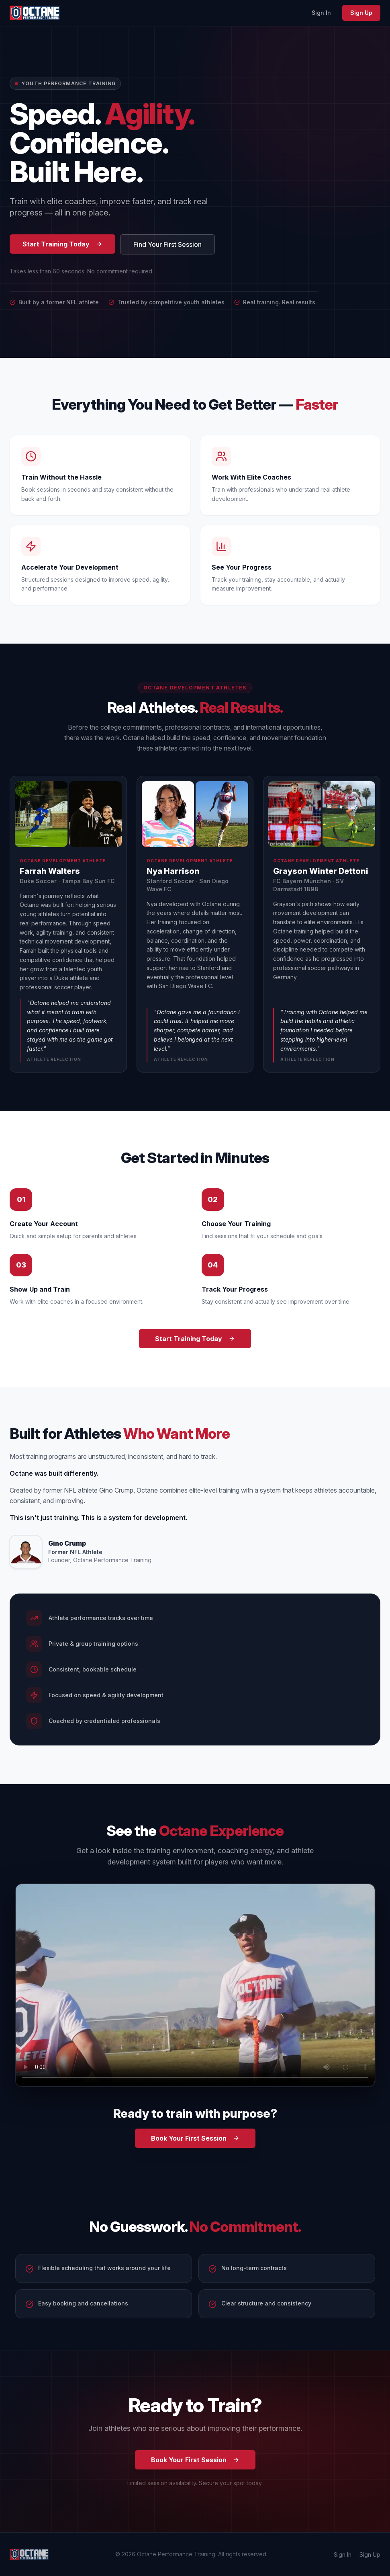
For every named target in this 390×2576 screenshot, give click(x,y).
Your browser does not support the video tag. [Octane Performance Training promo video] (195, 1985)
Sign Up (361, 12)
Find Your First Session (167, 244)
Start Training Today (62, 244)
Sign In (321, 12)
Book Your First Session (195, 2138)
